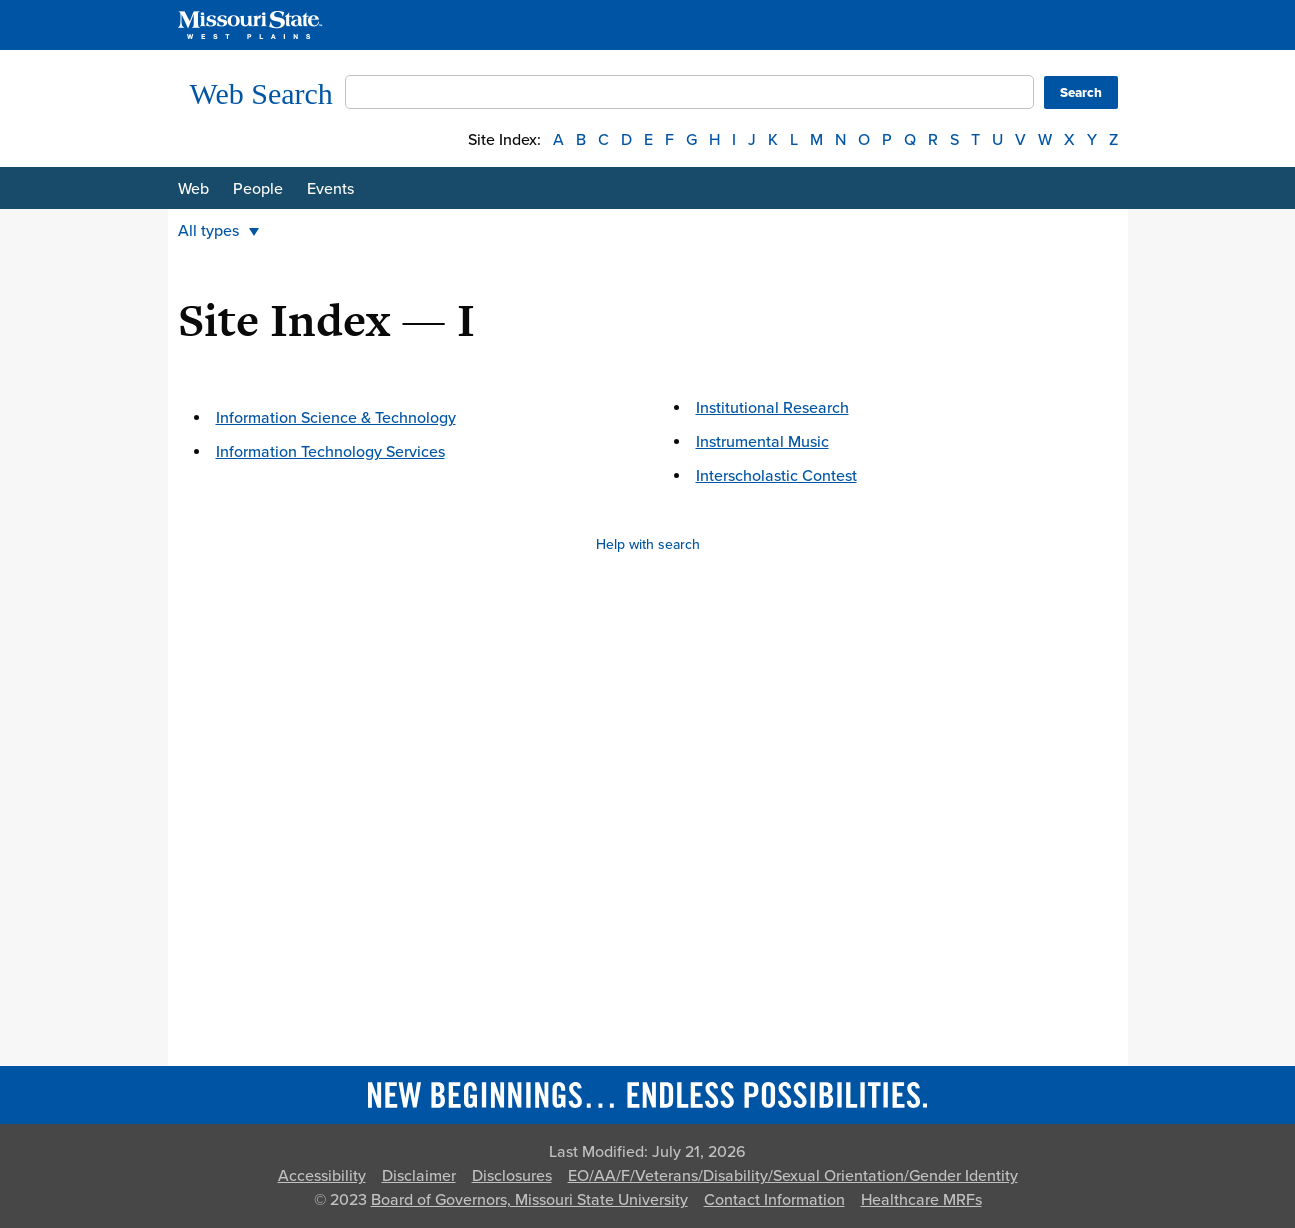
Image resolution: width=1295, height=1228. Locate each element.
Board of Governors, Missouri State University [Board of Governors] (529, 1200)
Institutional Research (772, 408)
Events (330, 189)
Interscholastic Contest (776, 476)
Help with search (648, 544)
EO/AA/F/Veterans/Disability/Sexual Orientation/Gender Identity (793, 1176)
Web (193, 189)
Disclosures (512, 1176)
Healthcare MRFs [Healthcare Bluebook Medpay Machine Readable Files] (921, 1200)
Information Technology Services (330, 452)
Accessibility (322, 1176)
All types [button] (218, 231)
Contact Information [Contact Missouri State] (774, 1200)
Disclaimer (419, 1176)
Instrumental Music (762, 442)
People (258, 189)
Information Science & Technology (336, 418)
